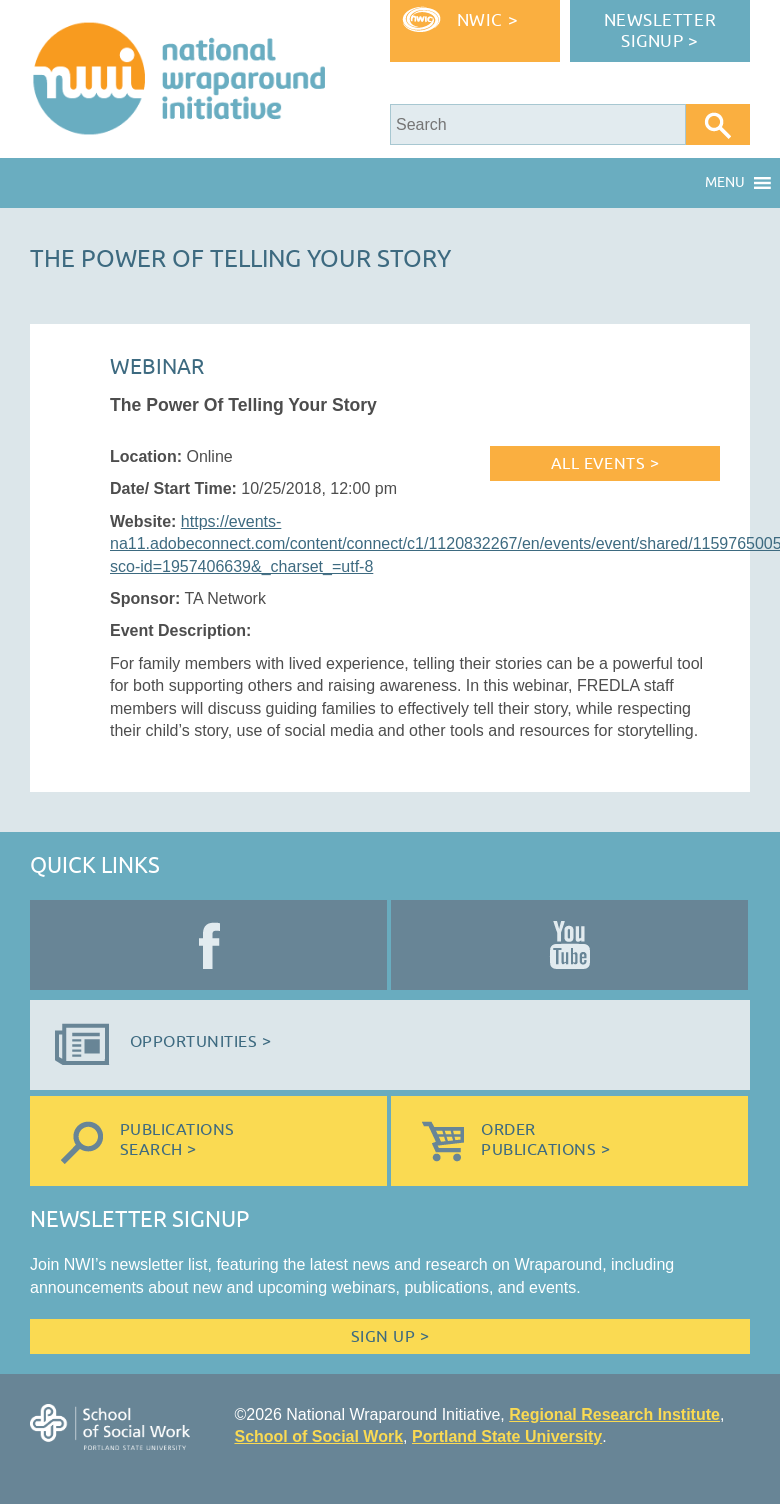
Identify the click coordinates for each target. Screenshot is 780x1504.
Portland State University (507, 1436)
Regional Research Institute (614, 1414)
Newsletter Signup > (660, 31)
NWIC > (487, 20)
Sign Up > (390, 1337)
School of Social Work (318, 1436)
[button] (725, 183)
